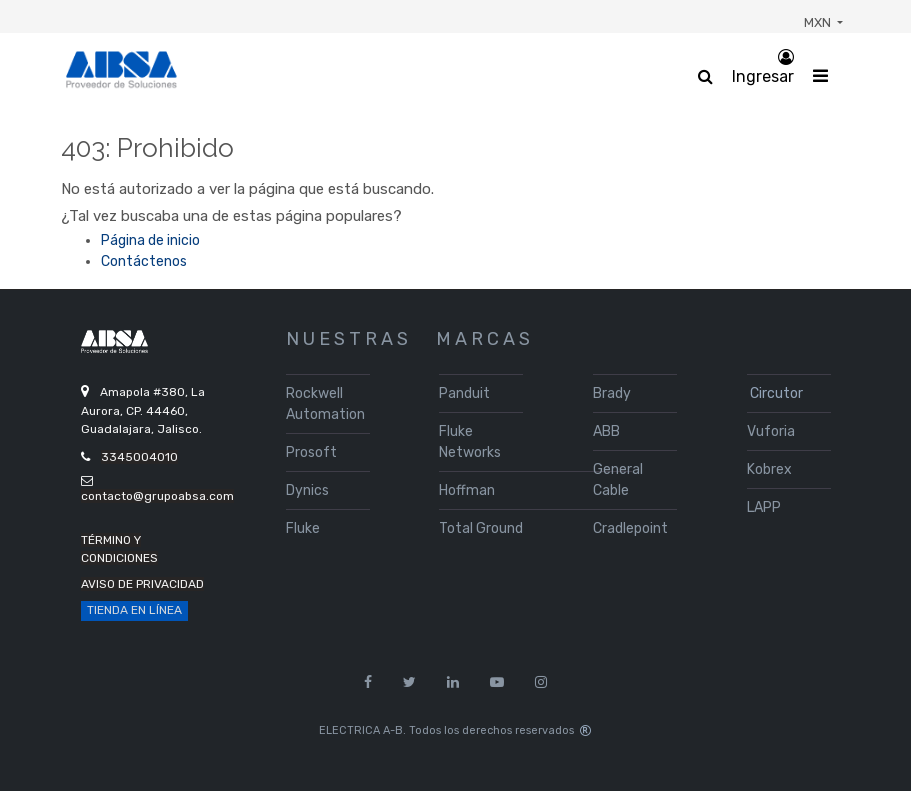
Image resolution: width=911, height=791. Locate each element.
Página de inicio (150, 240)
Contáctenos (144, 261)
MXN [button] (819, 22)
